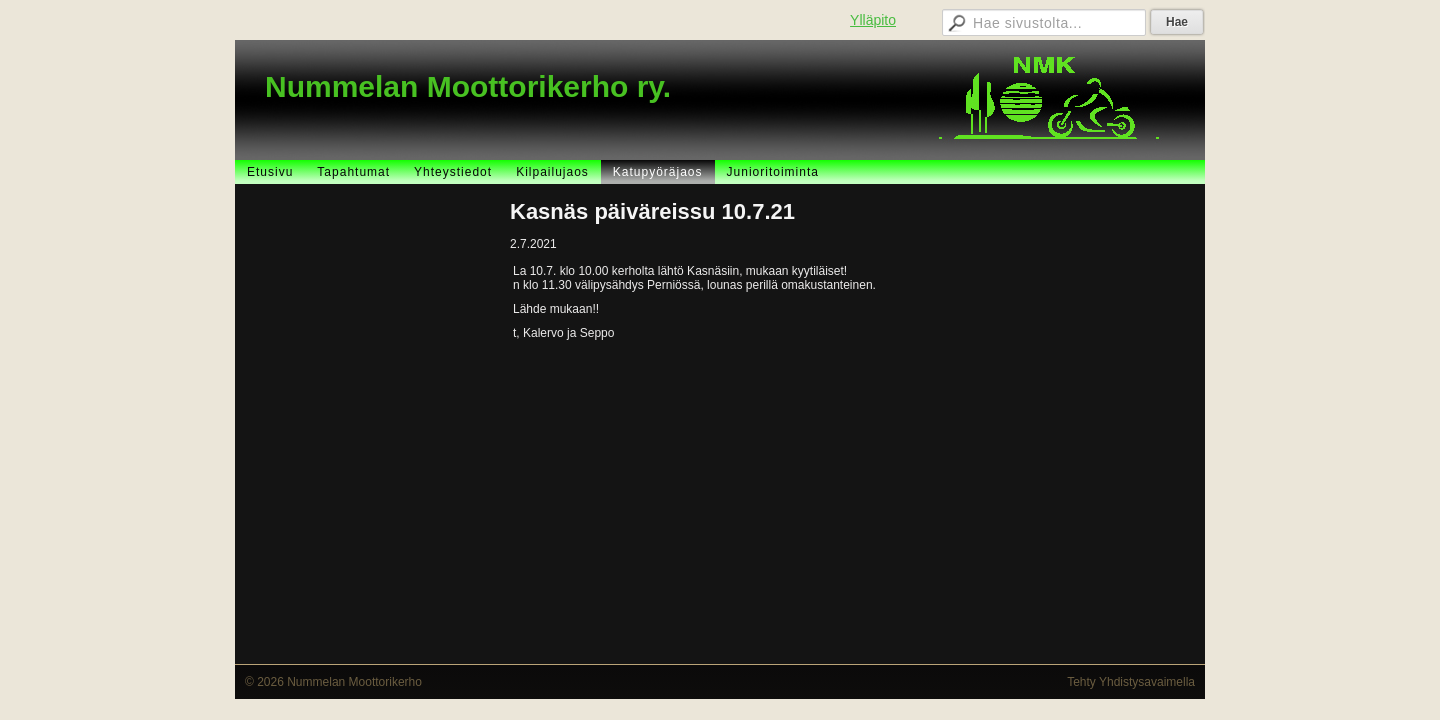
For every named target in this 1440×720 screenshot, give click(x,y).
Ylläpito (873, 20)
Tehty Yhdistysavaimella (1131, 682)
